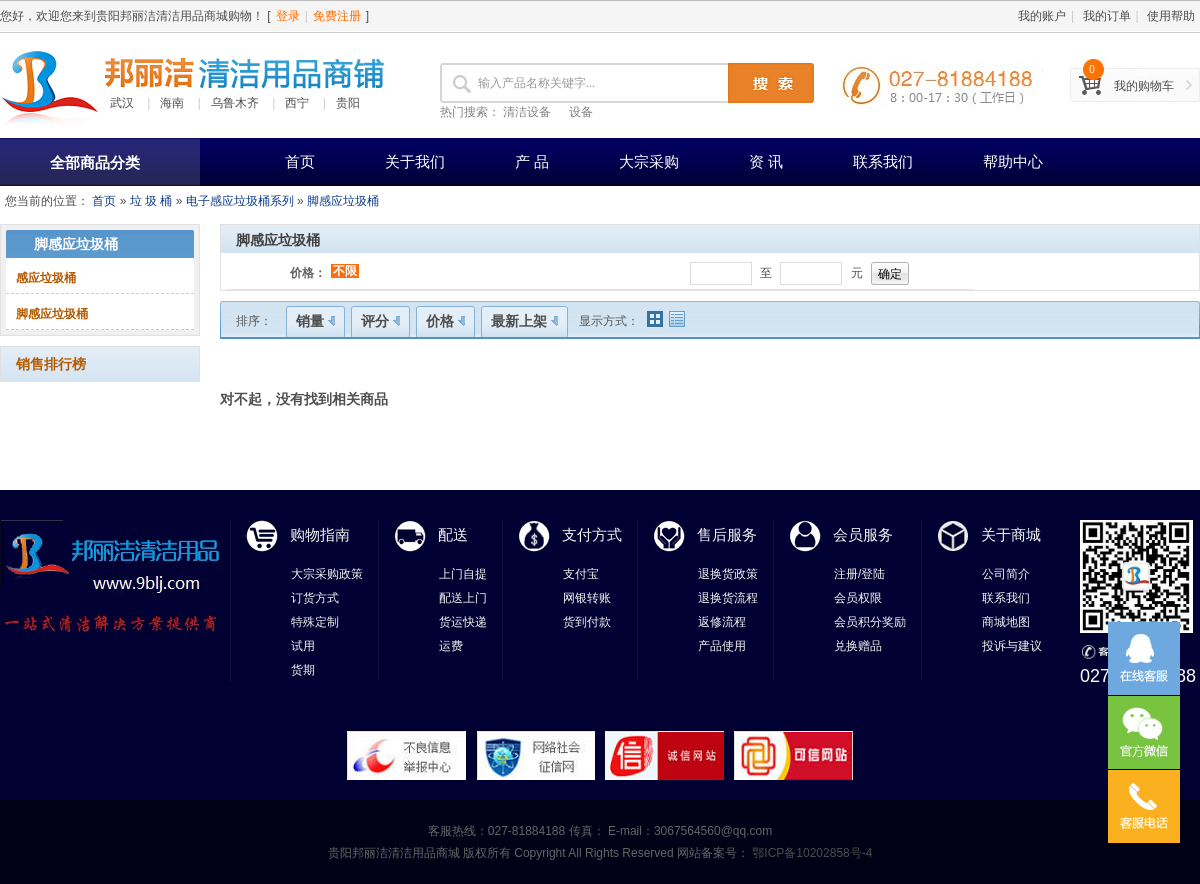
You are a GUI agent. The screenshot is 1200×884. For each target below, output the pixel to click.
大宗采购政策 (327, 574)
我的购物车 (1144, 86)
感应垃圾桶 (46, 278)
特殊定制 (315, 622)
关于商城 (1011, 534)
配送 (453, 534)
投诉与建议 (1012, 646)
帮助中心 (1013, 161)
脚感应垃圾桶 (343, 201)
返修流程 (722, 622)
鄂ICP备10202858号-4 (810, 853)
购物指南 (320, 534)
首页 (300, 161)
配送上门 (463, 598)
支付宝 (581, 574)
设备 (581, 112)
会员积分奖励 (870, 622)
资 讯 (766, 161)
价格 (445, 321)
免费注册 (337, 16)
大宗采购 (649, 161)
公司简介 (1006, 574)
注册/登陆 (859, 574)
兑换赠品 (858, 646)
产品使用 (722, 646)
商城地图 (1006, 622)
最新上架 (524, 321)
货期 (303, 670)
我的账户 (1042, 16)
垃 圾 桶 (151, 201)
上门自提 (463, 574)
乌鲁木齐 (235, 103)
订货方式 (315, 598)
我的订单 (1107, 16)
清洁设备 (527, 112)
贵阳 (348, 103)
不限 (345, 271)
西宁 (297, 103)
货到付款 (587, 622)
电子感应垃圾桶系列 (240, 201)
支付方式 (592, 534)
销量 (315, 321)
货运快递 (463, 622)
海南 (172, 103)
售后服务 (727, 534)
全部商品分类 (95, 162)
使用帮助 (1171, 16)
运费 (451, 646)
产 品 (532, 161)
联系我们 (883, 161)
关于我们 (415, 161)
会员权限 (858, 598)
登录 (288, 16)
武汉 (122, 103)
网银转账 (587, 598)
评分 (380, 321)
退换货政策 (728, 574)
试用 (303, 646)
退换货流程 (728, 598)
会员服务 (863, 534)
